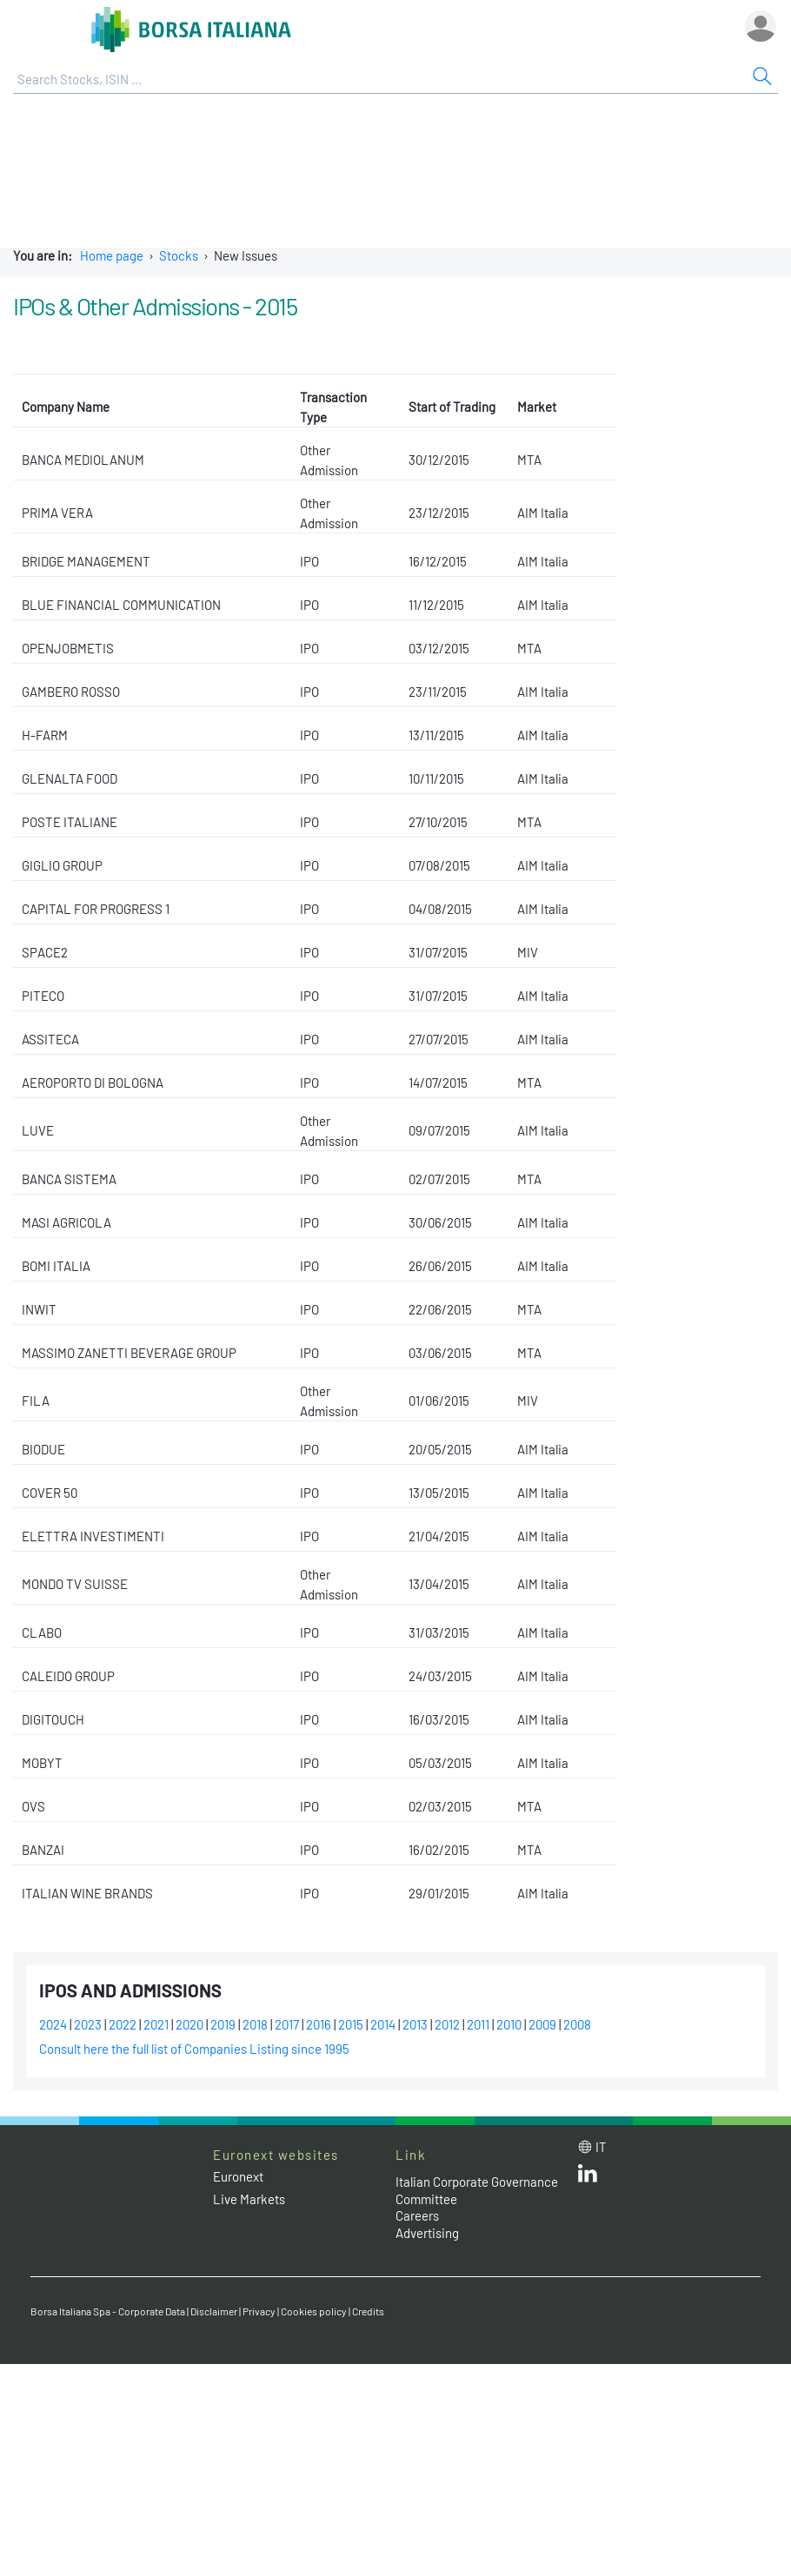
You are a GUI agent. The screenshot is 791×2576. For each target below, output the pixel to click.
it (601, 2147)
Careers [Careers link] (417, 2215)
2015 (350, 2024)
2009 (542, 2024)
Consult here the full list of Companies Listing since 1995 (194, 2048)
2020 (189, 2024)
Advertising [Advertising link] (427, 2233)
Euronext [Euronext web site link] (238, 2176)
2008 (577, 2024)
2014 (383, 2024)
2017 (287, 2024)
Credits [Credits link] (368, 2311)
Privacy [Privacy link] (259, 2311)
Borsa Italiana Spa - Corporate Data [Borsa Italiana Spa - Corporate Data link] (107, 2311)
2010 (509, 2024)
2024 (53, 2024)
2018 (255, 2024)
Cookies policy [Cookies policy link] (314, 2311)
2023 (88, 2024)
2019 (223, 2024)
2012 (447, 2024)
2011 (478, 2024)
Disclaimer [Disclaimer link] (213, 2311)
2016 (318, 2024)
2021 (156, 2024)
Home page (111, 255)
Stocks (178, 255)
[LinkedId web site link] (587, 2177)
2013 (415, 2024)
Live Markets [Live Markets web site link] (249, 2199)
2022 (122, 2024)
